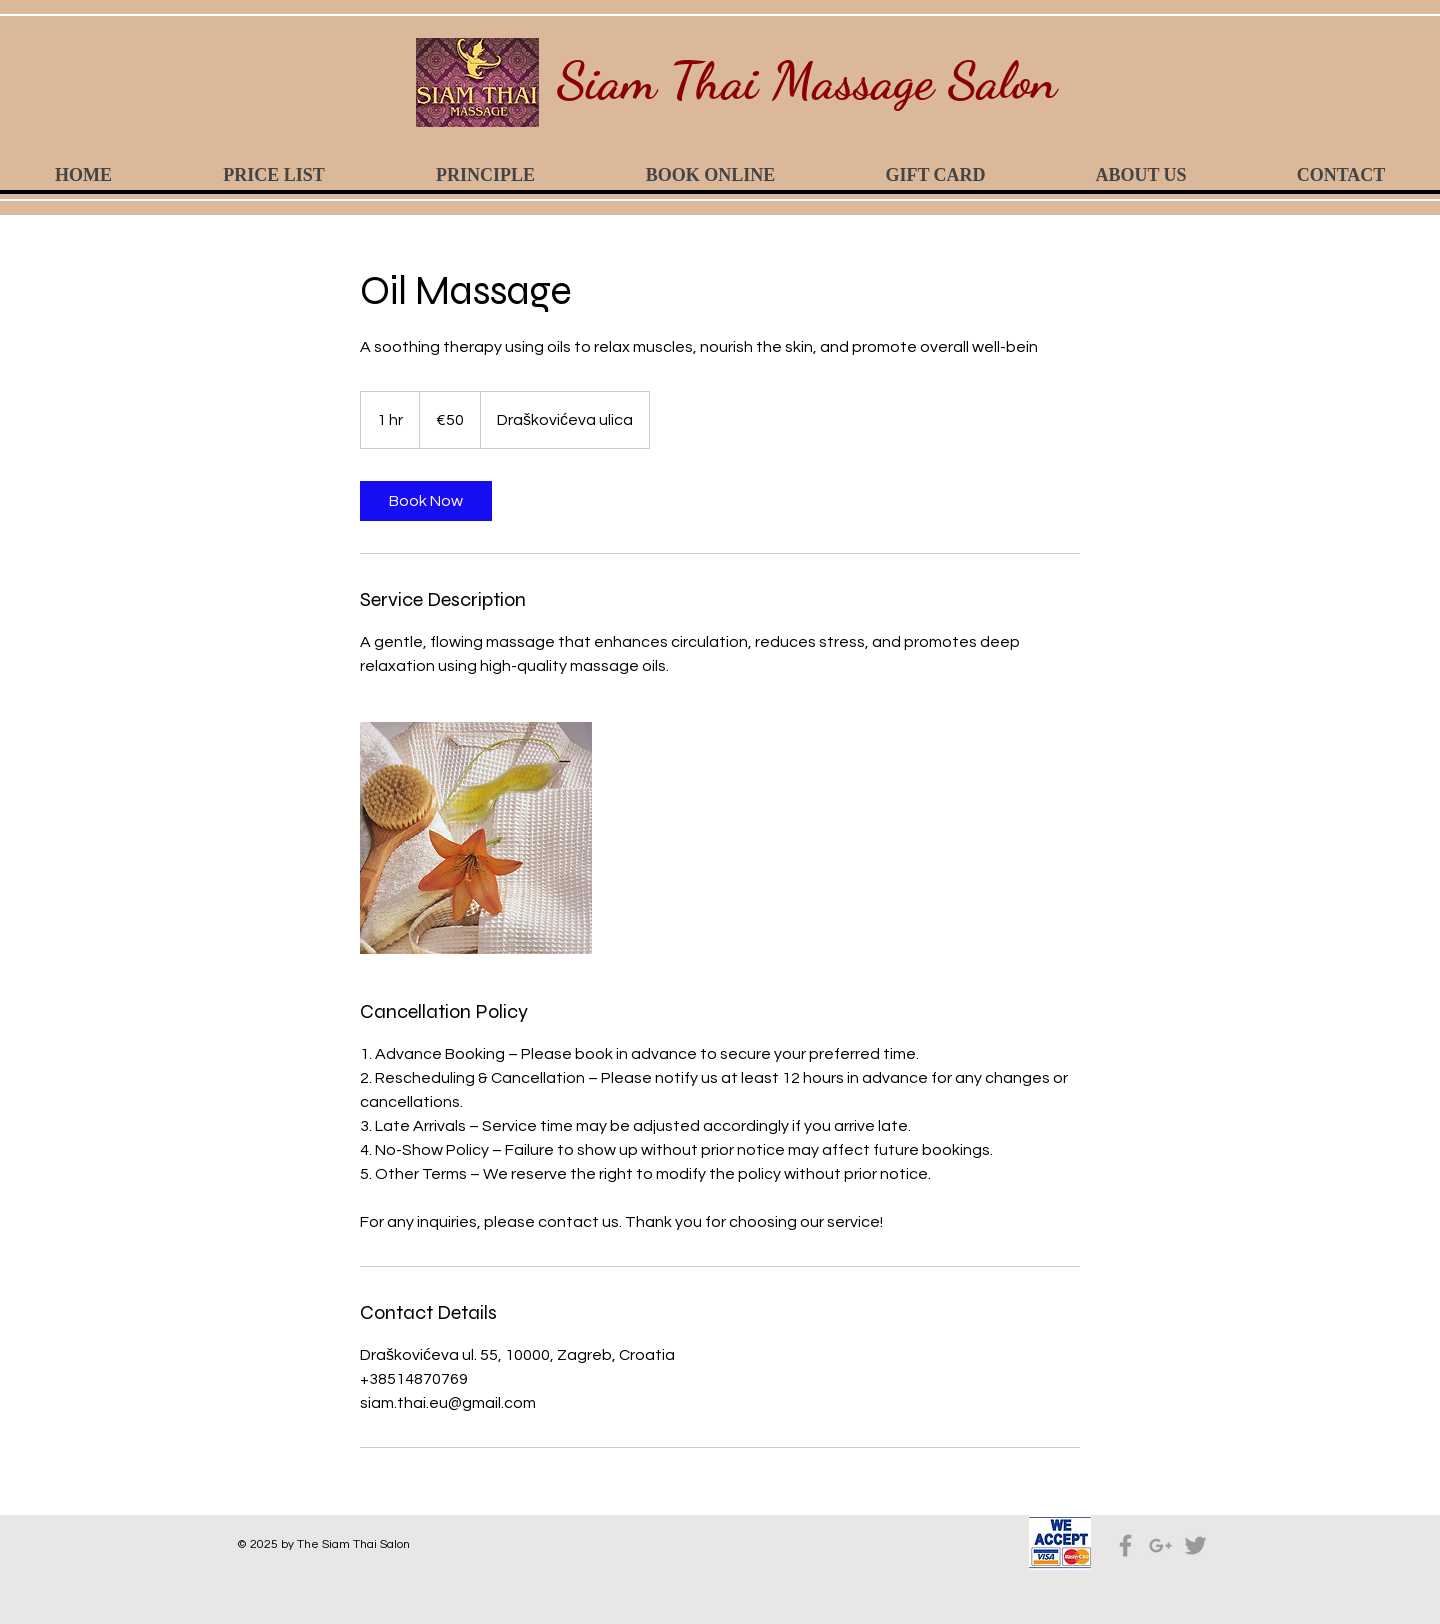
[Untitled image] (476, 838)
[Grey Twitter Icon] (1195, 1545)
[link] (426, 501)
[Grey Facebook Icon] (1125, 1545)
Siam (606, 80)
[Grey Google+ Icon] (1160, 1545)
